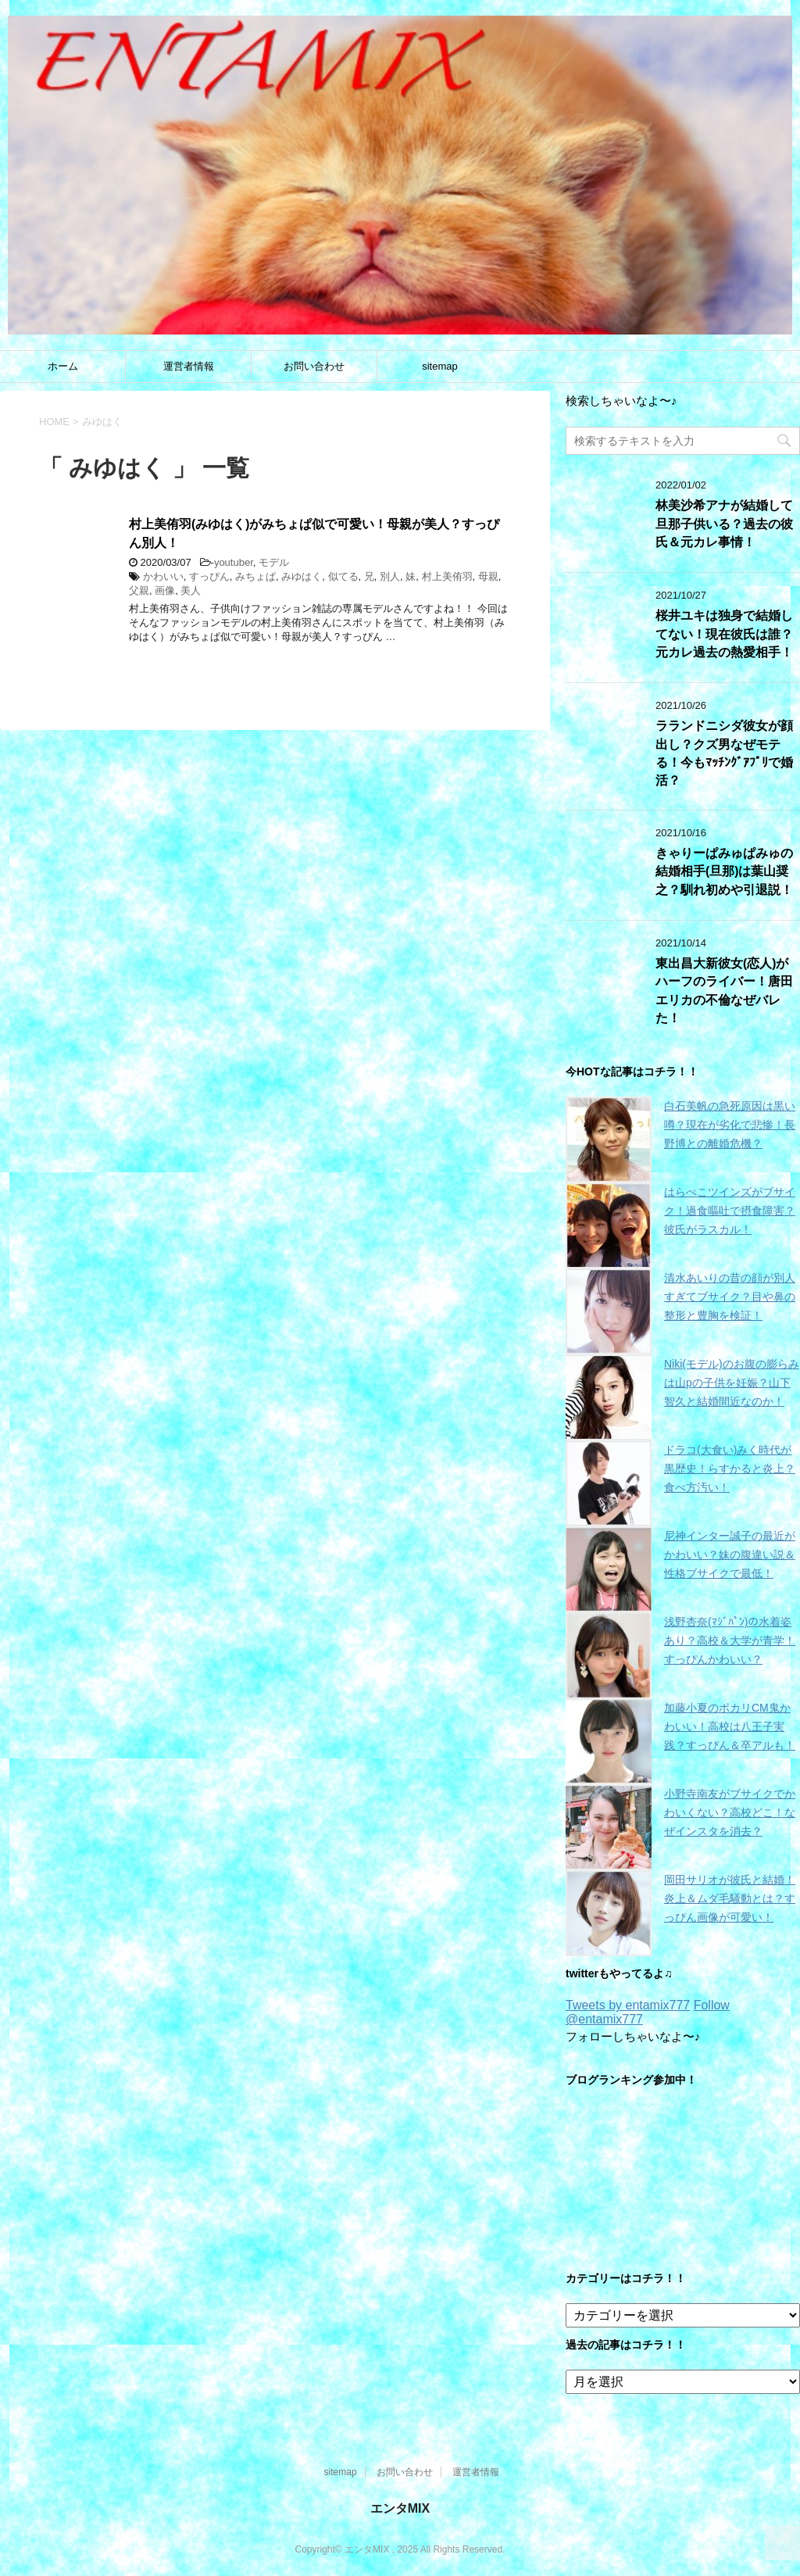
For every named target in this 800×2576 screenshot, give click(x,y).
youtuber (233, 562)
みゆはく (301, 576)
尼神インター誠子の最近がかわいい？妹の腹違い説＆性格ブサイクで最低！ (729, 1555)
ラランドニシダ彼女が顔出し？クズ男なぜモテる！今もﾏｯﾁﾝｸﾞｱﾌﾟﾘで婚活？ (724, 753)
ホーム (63, 366)
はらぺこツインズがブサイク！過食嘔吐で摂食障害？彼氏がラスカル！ (729, 1211)
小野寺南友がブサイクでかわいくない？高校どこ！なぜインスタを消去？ (729, 1812)
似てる (343, 576)
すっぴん (209, 576)
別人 (390, 576)
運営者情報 (188, 366)
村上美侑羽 (447, 576)
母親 (488, 576)
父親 (139, 590)
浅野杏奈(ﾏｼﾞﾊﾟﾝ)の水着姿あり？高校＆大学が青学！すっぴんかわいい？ (729, 1640)
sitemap (440, 366)
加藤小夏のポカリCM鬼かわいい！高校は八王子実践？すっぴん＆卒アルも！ (729, 1726)
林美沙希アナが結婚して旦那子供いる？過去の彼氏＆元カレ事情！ (724, 524)
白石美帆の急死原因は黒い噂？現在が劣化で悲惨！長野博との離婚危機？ (729, 1125)
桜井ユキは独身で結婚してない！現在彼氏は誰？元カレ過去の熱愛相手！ (724, 634)
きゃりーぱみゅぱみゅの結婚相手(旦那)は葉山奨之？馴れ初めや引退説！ (724, 871)
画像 (165, 590)
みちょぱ (255, 576)
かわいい (163, 576)
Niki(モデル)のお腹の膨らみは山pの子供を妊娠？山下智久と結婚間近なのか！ (731, 1383)
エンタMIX (400, 2508)
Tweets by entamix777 (628, 2005)
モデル (274, 562)
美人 (190, 590)
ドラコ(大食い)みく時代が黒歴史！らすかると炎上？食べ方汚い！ (729, 1469)
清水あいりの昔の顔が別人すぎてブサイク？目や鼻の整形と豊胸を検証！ (729, 1297)
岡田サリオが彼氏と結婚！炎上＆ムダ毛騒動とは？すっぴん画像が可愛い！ (729, 1898)
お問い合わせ (314, 366)
